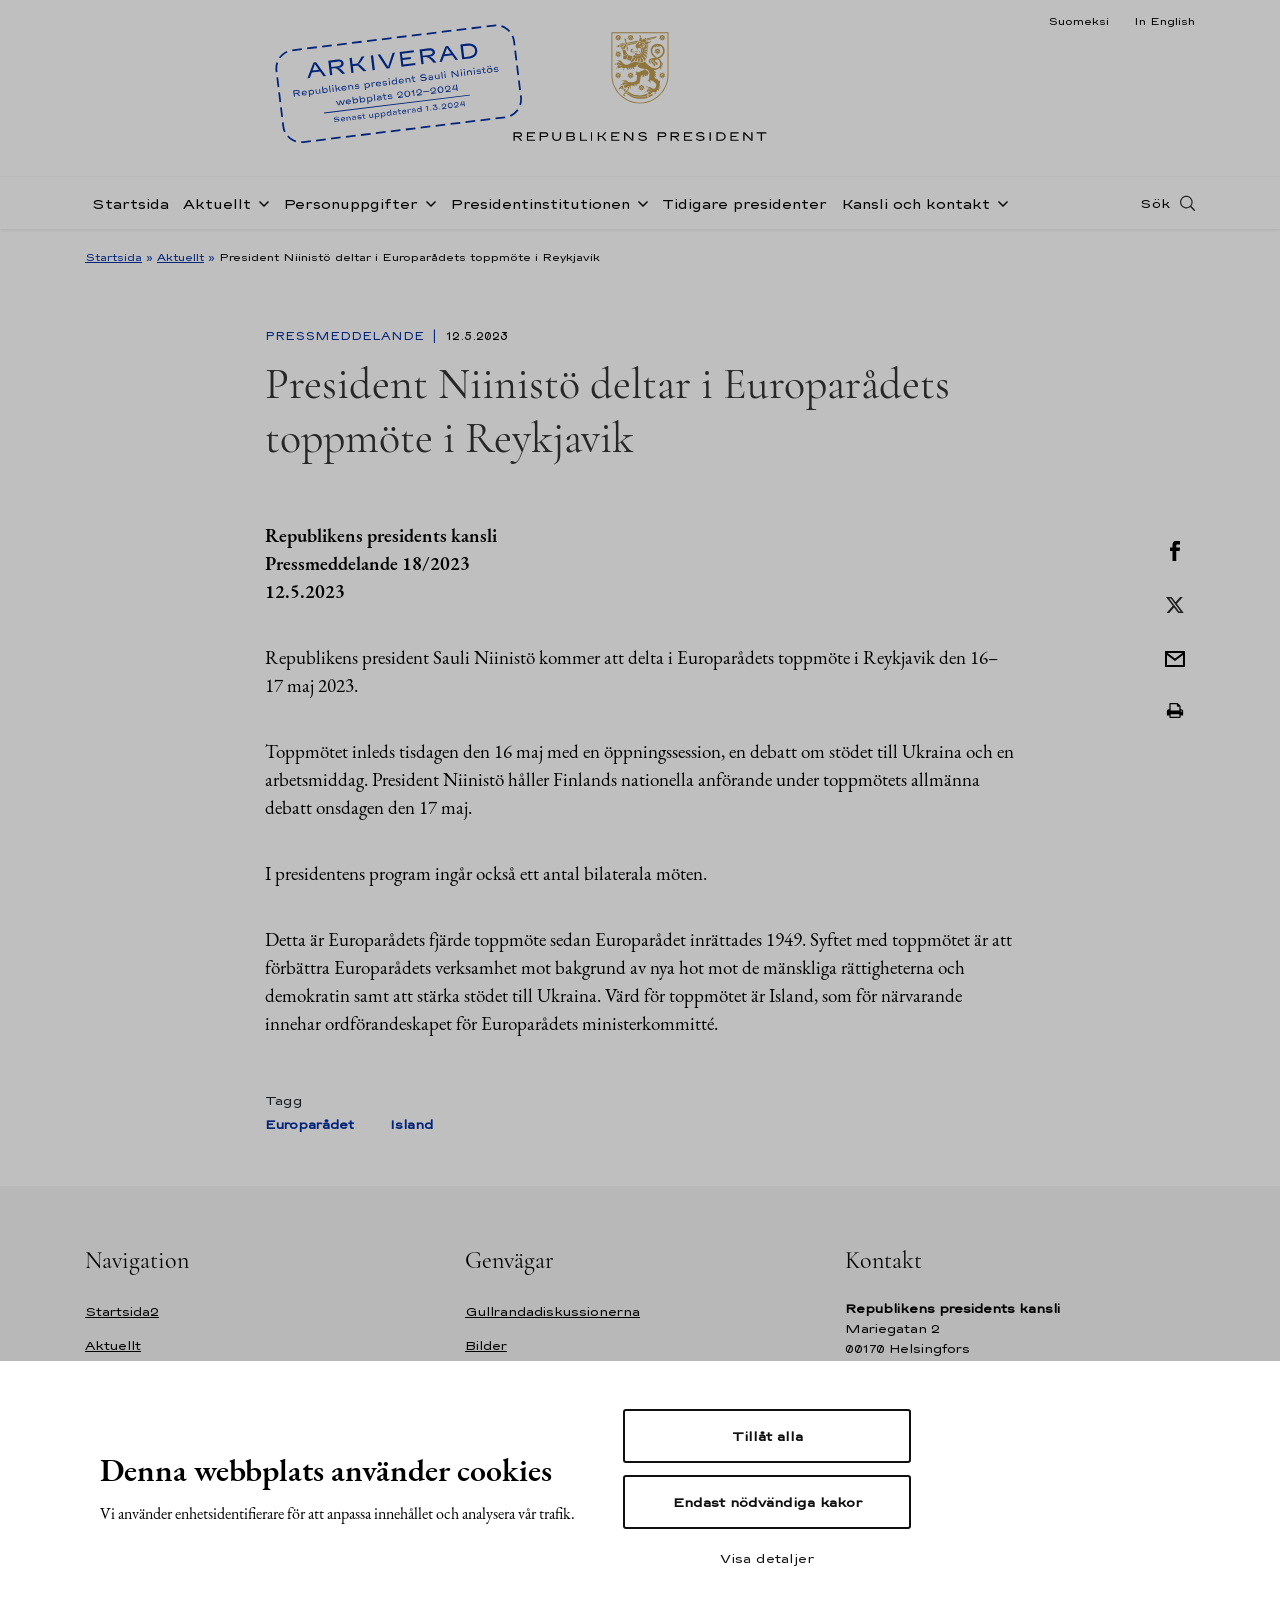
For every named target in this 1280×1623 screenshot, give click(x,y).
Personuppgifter (350, 203)
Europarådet (309, 1124)
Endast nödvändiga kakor (767, 1502)
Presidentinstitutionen (540, 203)
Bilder (486, 1345)
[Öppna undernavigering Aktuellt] (260, 202)
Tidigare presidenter (744, 203)
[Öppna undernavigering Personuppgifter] (427, 202)
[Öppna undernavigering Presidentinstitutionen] (639, 202)
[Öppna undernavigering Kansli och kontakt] (999, 202)
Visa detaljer (767, 1558)
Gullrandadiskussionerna (552, 1311)
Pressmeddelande (346, 336)
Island (411, 1124)
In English (1164, 21)
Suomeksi (1078, 21)
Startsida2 (122, 1311)
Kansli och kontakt (915, 203)
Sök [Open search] (1155, 203)
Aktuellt (217, 203)
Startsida (130, 203)
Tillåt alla (767, 1436)
